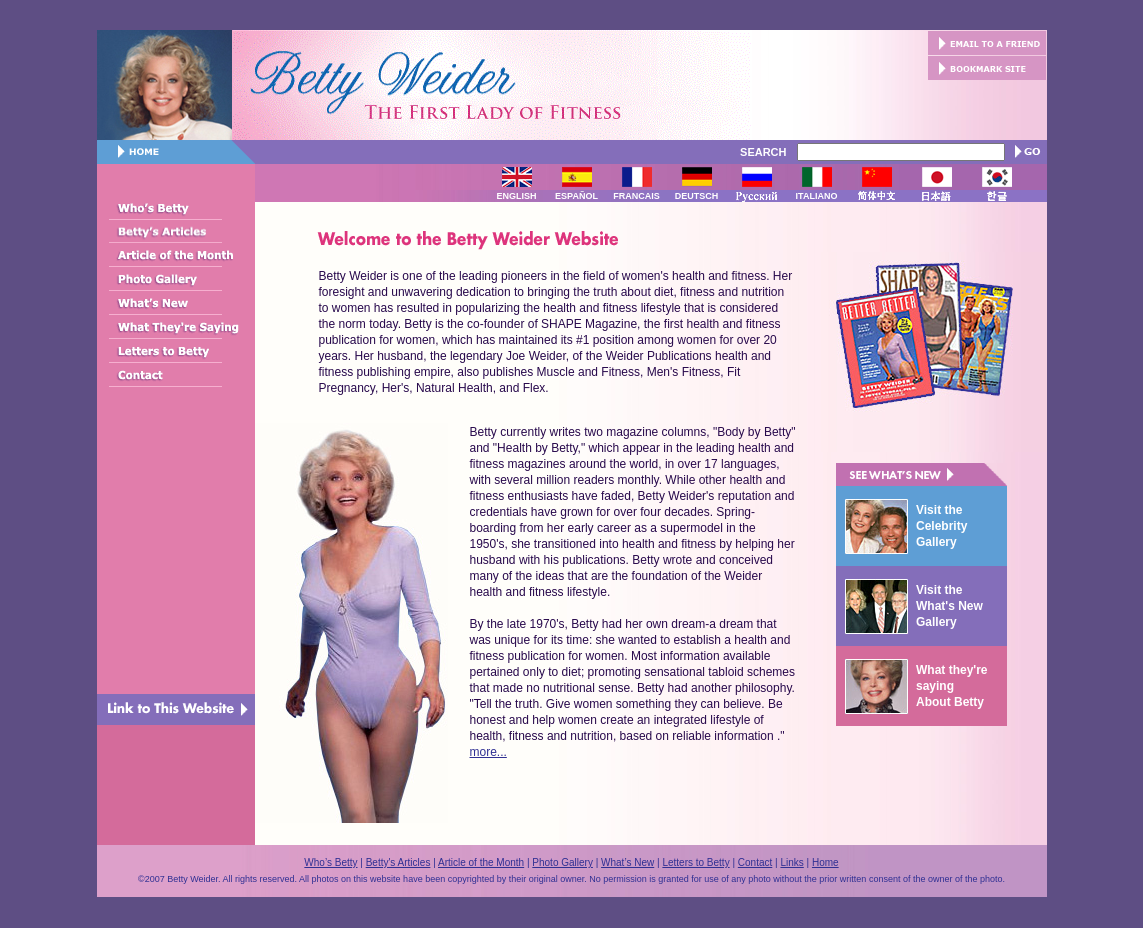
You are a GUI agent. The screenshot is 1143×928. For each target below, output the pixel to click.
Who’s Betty (330, 862)
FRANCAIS (636, 196)
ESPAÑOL (576, 196)
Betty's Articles (398, 862)
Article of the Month (481, 862)
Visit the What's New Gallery (949, 606)
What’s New (627, 862)
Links (791, 862)
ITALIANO (817, 196)
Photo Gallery (562, 862)
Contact (755, 862)
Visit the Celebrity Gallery (941, 526)
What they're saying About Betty (952, 686)
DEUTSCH (697, 196)
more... (488, 752)
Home (825, 862)
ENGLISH (516, 196)
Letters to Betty (695, 862)
